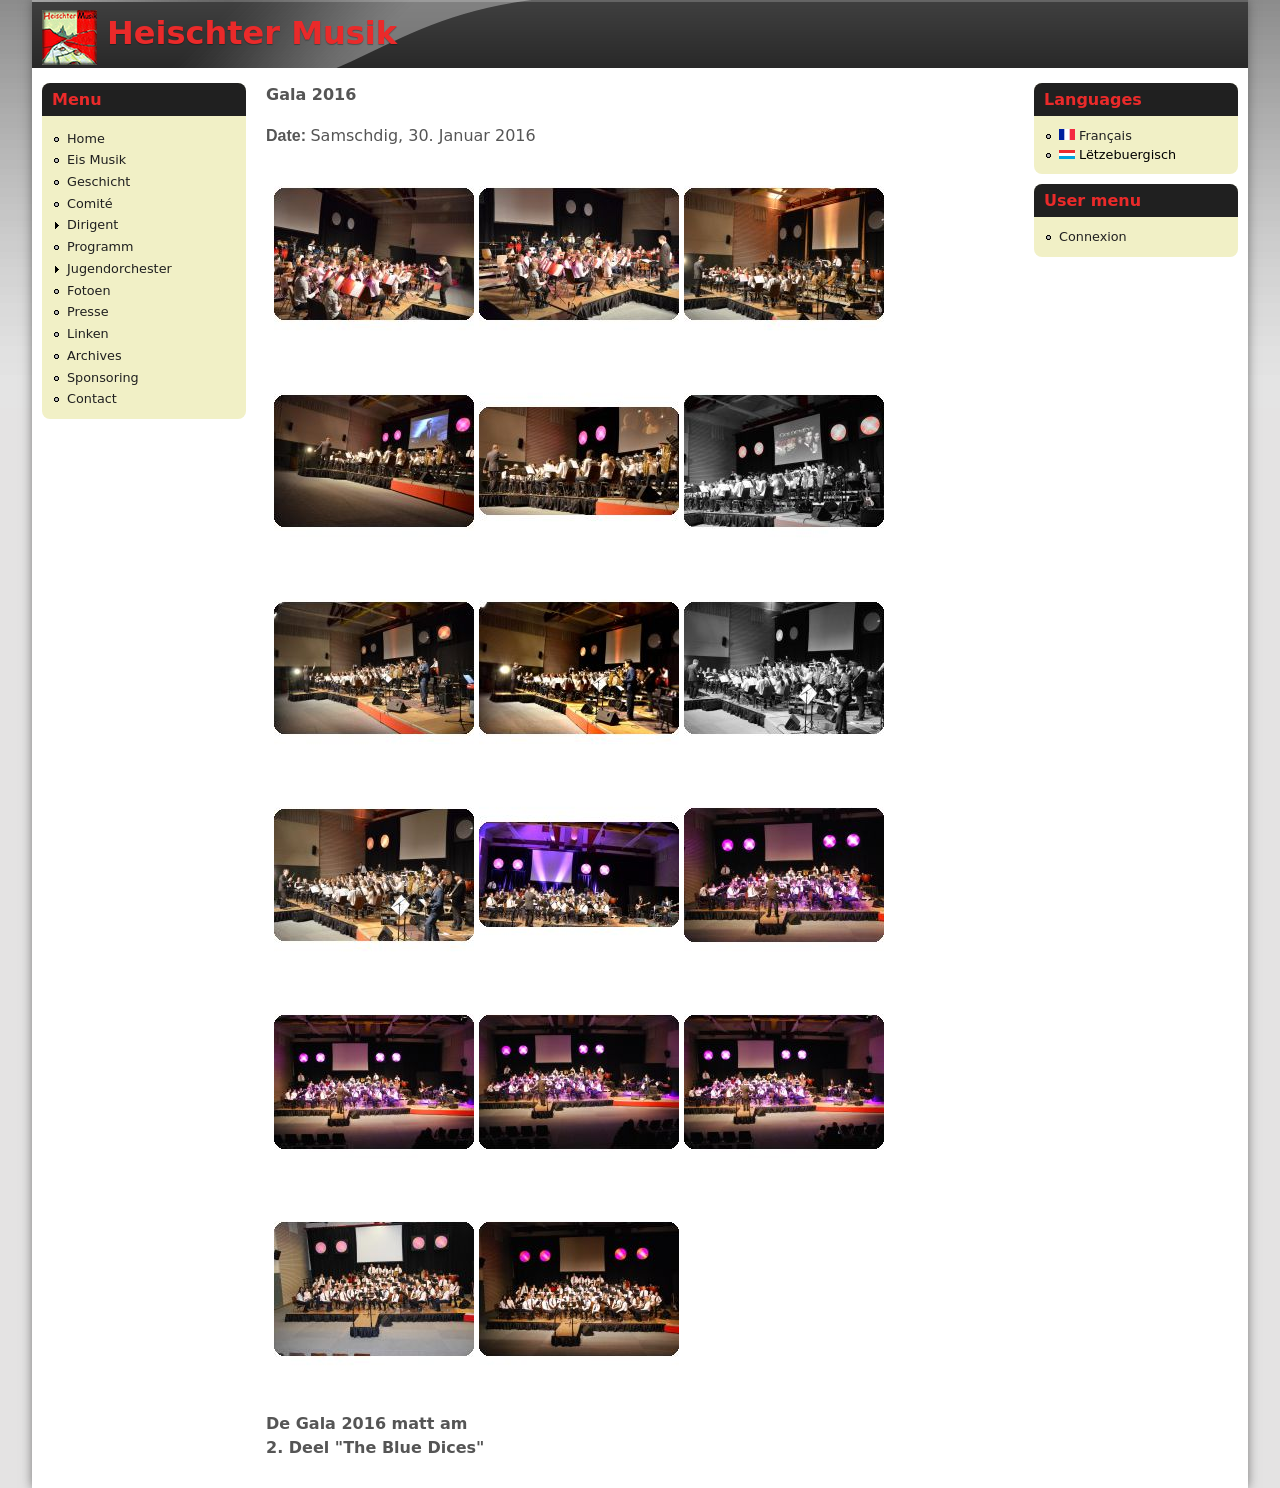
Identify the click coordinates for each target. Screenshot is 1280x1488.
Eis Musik (96, 159)
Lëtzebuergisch (1117, 154)
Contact (92, 398)
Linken (88, 333)
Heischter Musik (252, 33)
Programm (100, 246)
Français (1095, 135)
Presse (88, 311)
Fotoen (89, 290)
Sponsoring (103, 377)
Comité (90, 203)
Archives (94, 355)
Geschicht (98, 181)
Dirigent (92, 224)
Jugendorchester (119, 268)
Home (86, 138)
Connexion (1093, 236)
